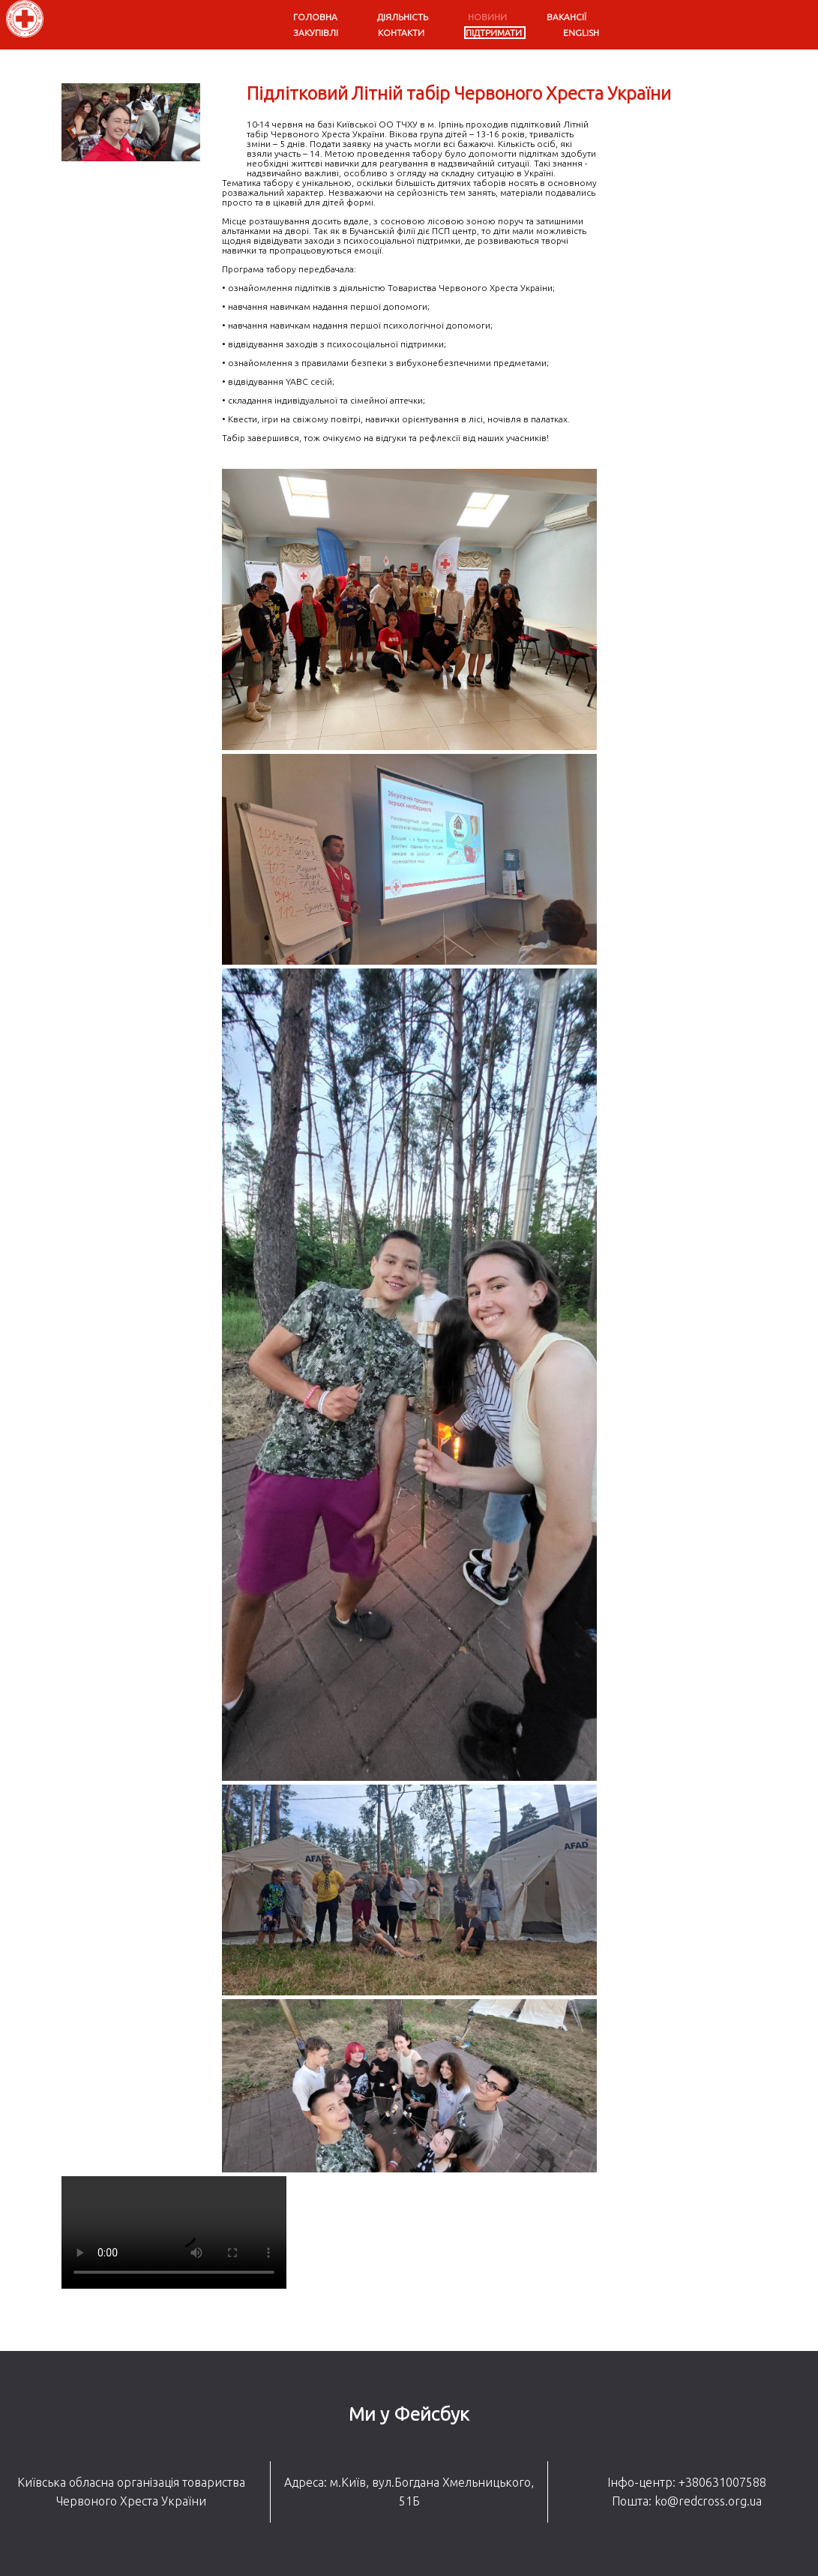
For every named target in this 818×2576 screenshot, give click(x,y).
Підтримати (494, 33)
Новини (487, 17)
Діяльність (402, 17)
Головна (315, 17)
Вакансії (566, 17)
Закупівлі (315, 33)
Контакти (401, 33)
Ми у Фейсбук (409, 2413)
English (581, 33)
